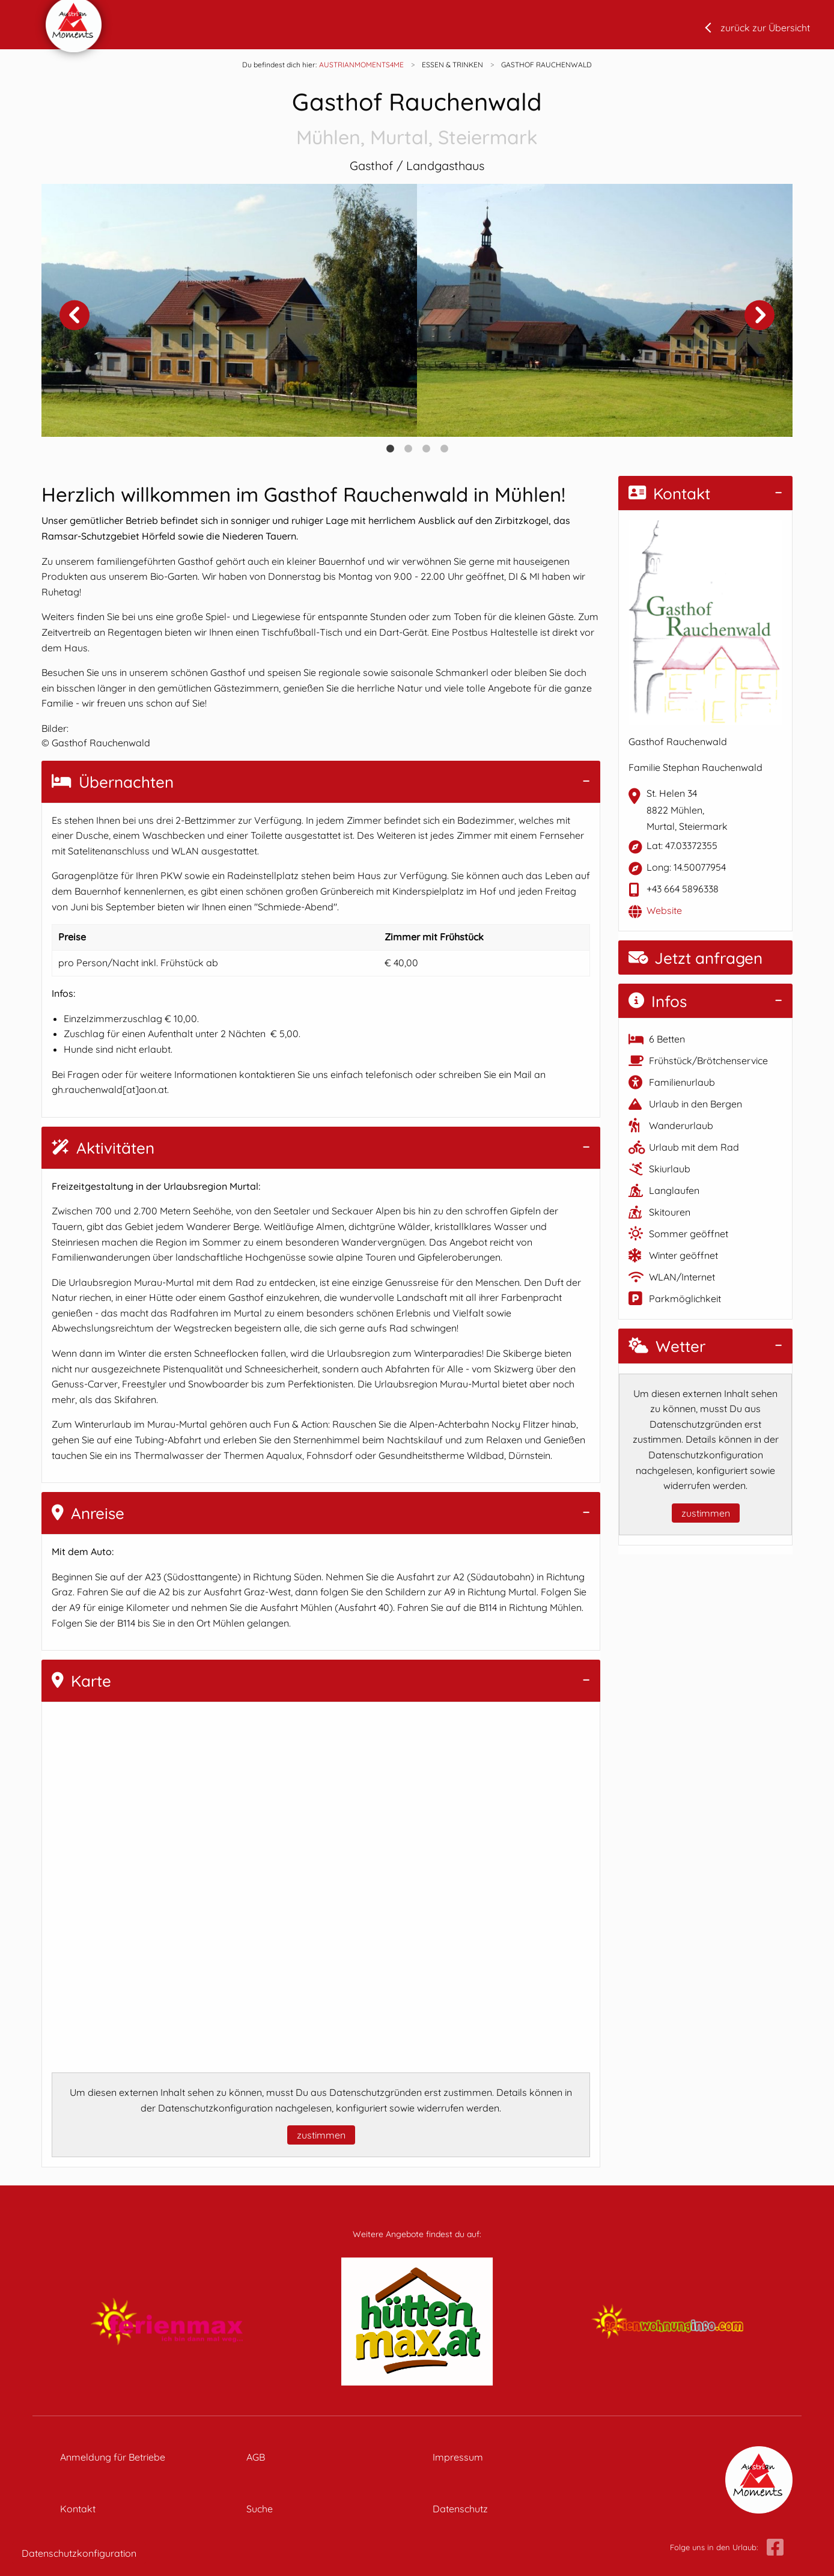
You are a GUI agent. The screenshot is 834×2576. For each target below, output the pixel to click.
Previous (74, 315)
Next (759, 315)
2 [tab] (408, 449)
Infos (658, 1001)
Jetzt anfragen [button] (695, 958)
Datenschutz (460, 2509)
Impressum (458, 2457)
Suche (259, 2509)
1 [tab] (390, 449)
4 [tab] (444, 449)
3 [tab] (426, 449)
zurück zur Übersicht (765, 28)
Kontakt (669, 494)
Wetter (667, 1346)
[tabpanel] (229, 310)
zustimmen (321, 2135)
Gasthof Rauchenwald (417, 119)
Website (664, 910)
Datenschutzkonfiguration (79, 2553)
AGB (255, 2457)
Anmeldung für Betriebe (112, 2457)
